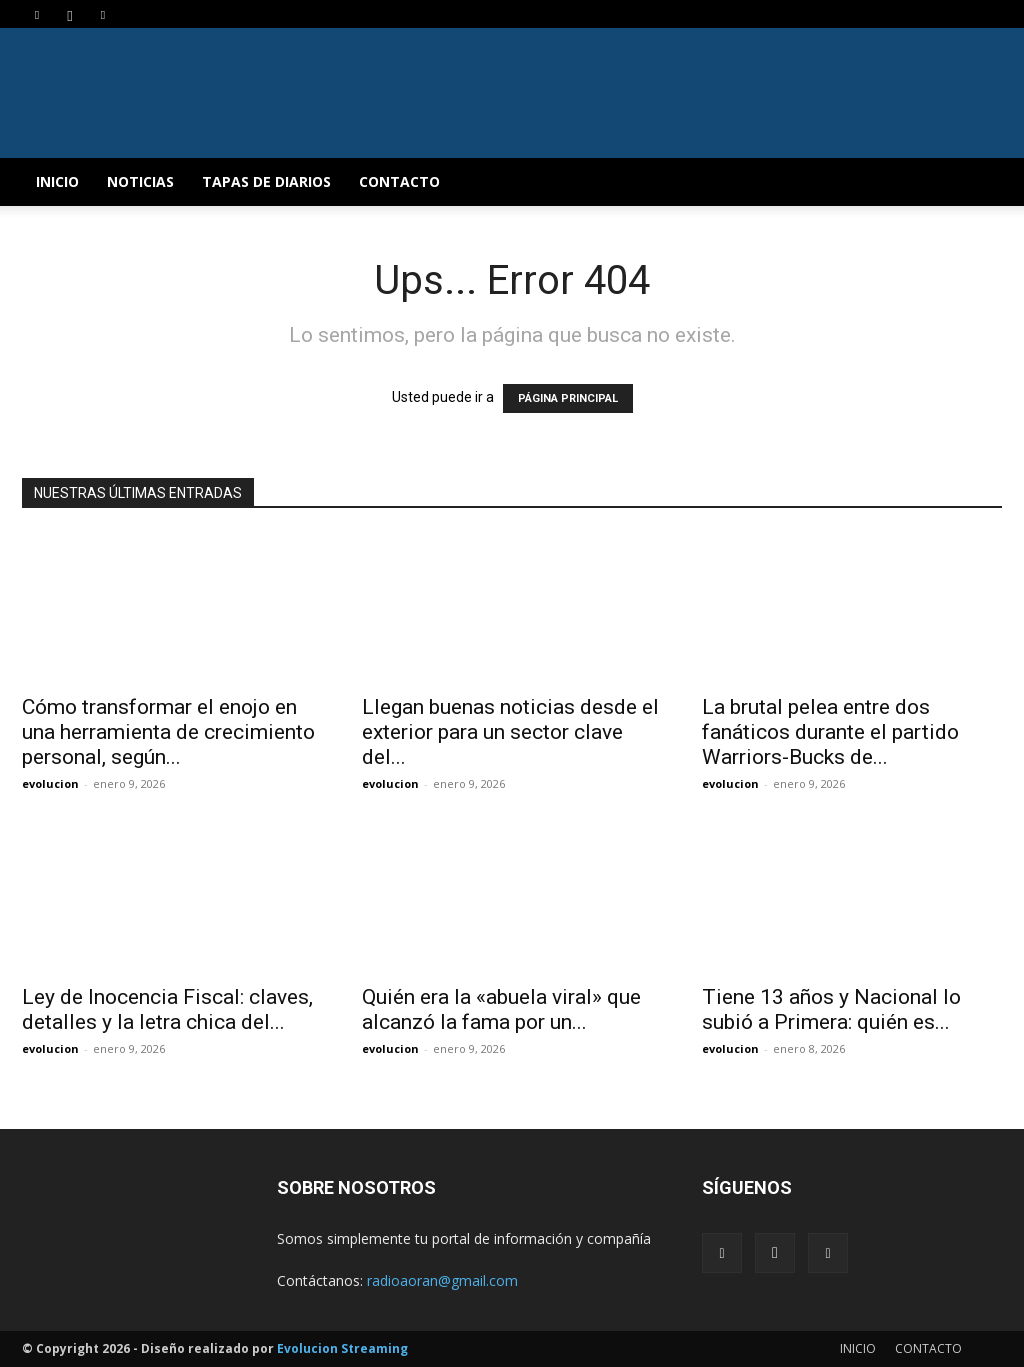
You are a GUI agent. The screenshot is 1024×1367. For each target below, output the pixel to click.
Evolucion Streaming (342, 1348)
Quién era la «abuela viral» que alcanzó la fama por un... (501, 1009)
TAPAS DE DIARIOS (266, 181)
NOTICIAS (140, 181)
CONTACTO (399, 181)
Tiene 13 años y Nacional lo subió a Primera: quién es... (831, 1009)
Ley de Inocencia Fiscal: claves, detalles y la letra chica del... (167, 1009)
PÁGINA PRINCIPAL (568, 398)
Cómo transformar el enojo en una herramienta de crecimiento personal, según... (168, 732)
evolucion (50, 783)
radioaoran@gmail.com (442, 1280)
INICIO (57, 181)
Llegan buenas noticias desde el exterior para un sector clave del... (510, 732)
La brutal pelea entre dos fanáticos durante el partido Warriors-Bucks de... (830, 732)
